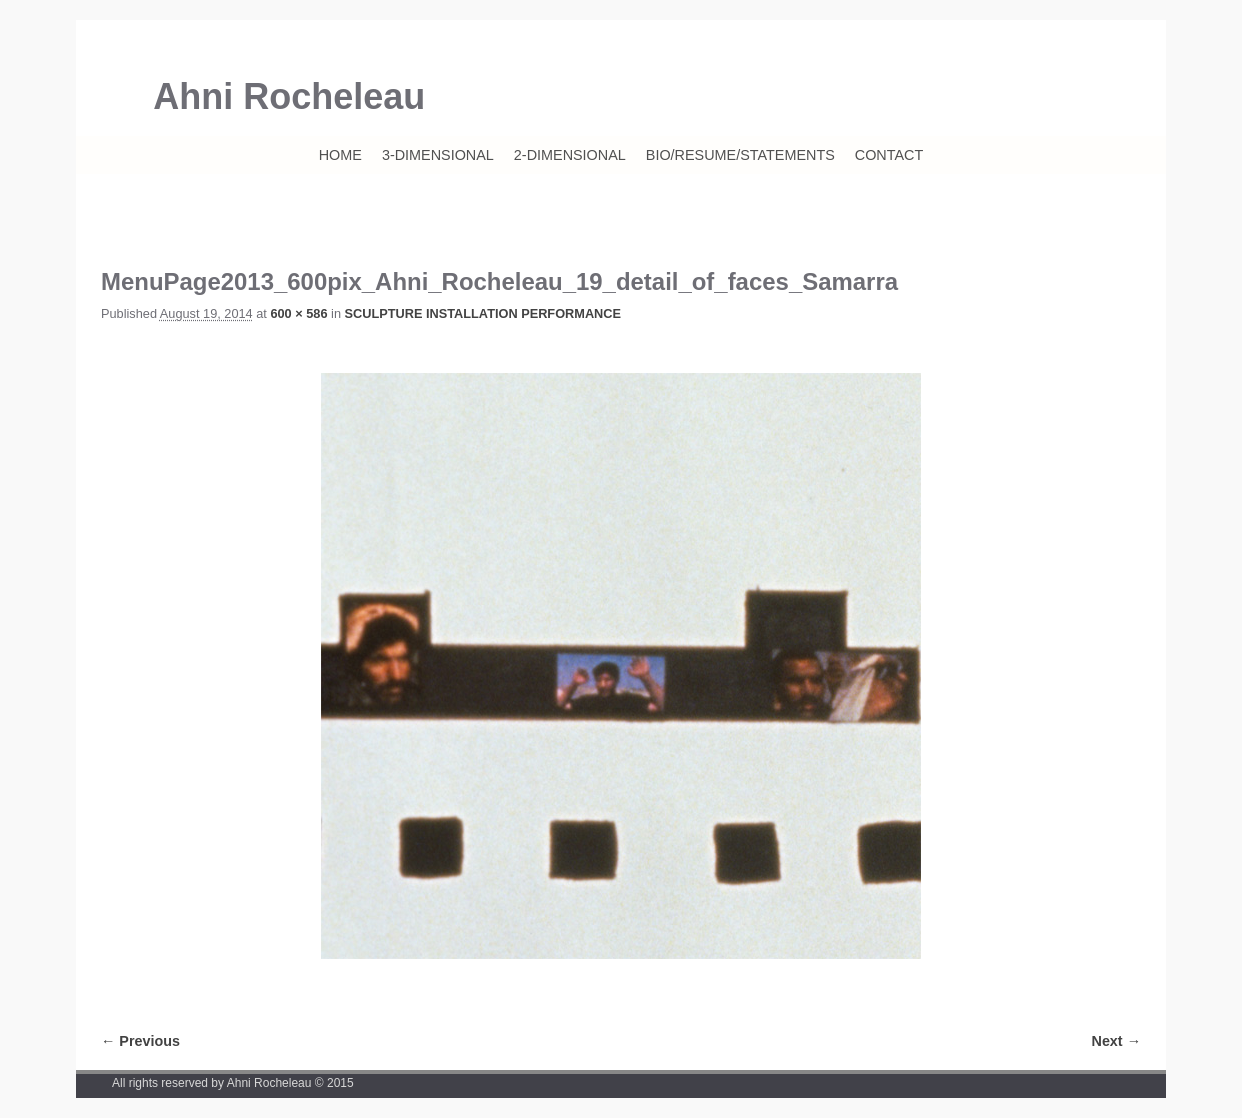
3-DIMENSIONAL (438, 155)
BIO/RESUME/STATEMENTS (740, 155)
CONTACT (889, 155)
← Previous (140, 1041)
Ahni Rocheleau (289, 96)
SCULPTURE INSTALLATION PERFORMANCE (483, 313)
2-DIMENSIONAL (570, 155)
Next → (1116, 1041)
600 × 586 (298, 313)
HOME (340, 155)
